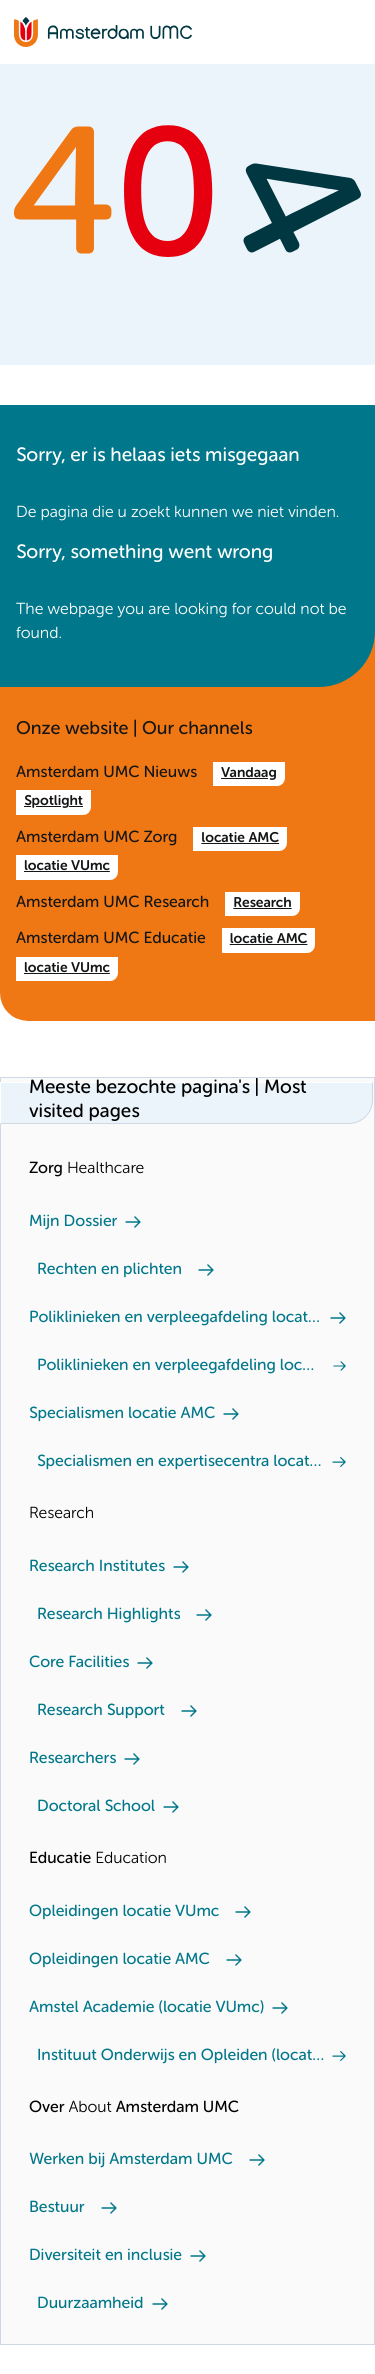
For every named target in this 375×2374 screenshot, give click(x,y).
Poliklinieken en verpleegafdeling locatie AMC (175, 1318)
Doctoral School (96, 1807)
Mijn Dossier (73, 1222)
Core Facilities (79, 1663)
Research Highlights (108, 1615)
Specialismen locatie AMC (122, 1414)
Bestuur (57, 2208)
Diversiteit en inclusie (105, 2256)
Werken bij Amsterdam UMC (131, 2160)
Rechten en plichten (109, 1270)
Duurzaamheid (90, 2304)
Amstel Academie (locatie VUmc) (146, 2008)
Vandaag (249, 774)
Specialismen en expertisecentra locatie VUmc (180, 1462)
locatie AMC (240, 839)
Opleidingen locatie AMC (119, 1960)
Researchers (72, 1759)
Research (262, 904)
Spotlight (53, 802)
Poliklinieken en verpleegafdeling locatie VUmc (177, 1366)
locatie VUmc (67, 867)
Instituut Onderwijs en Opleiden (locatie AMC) (180, 2056)
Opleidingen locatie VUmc (124, 1912)
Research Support (101, 1711)
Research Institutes (97, 1567)
